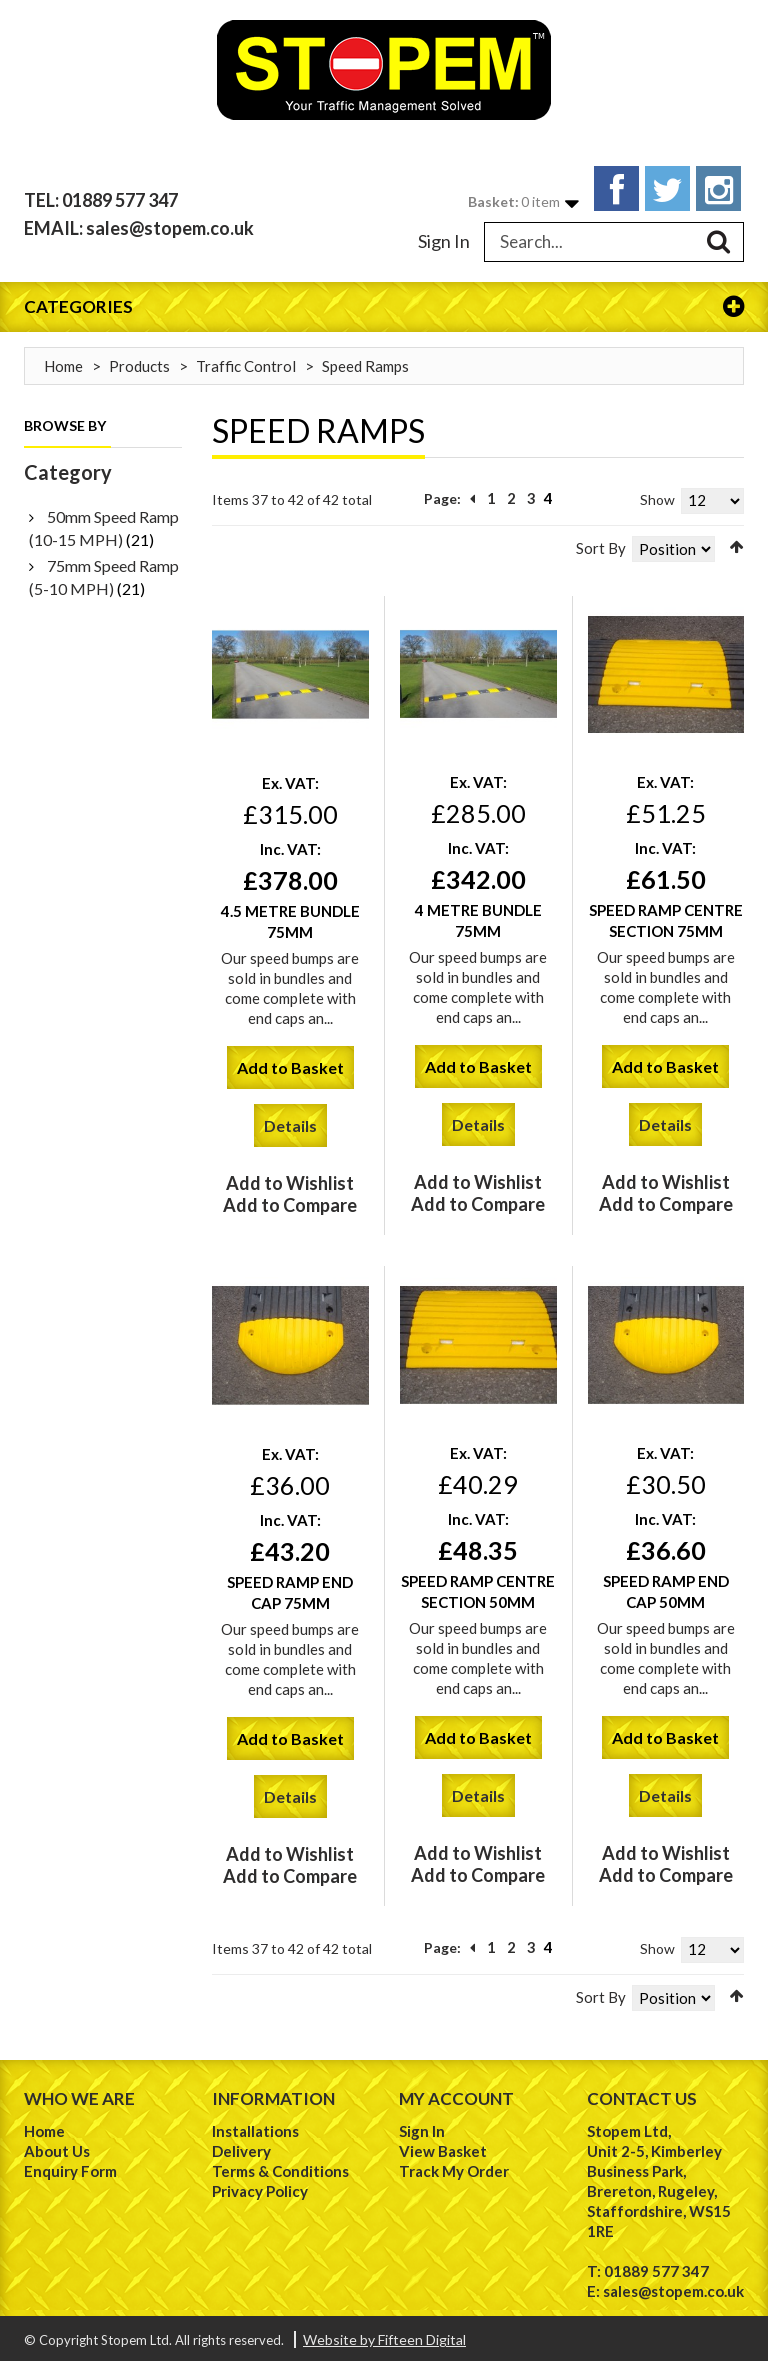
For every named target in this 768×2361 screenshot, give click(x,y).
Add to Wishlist (290, 1179)
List (247, 539)
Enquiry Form (70, 2167)
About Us (57, 2147)
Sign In (444, 236)
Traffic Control (246, 361)
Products (139, 361)
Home (63, 361)
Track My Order (454, 2167)
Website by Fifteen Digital (384, 2335)
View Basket (443, 2147)
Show (657, 494)
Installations (255, 2127)
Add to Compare (290, 1201)
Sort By (601, 543)
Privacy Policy (260, 2187)
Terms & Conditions (280, 2167)
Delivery (241, 2147)
